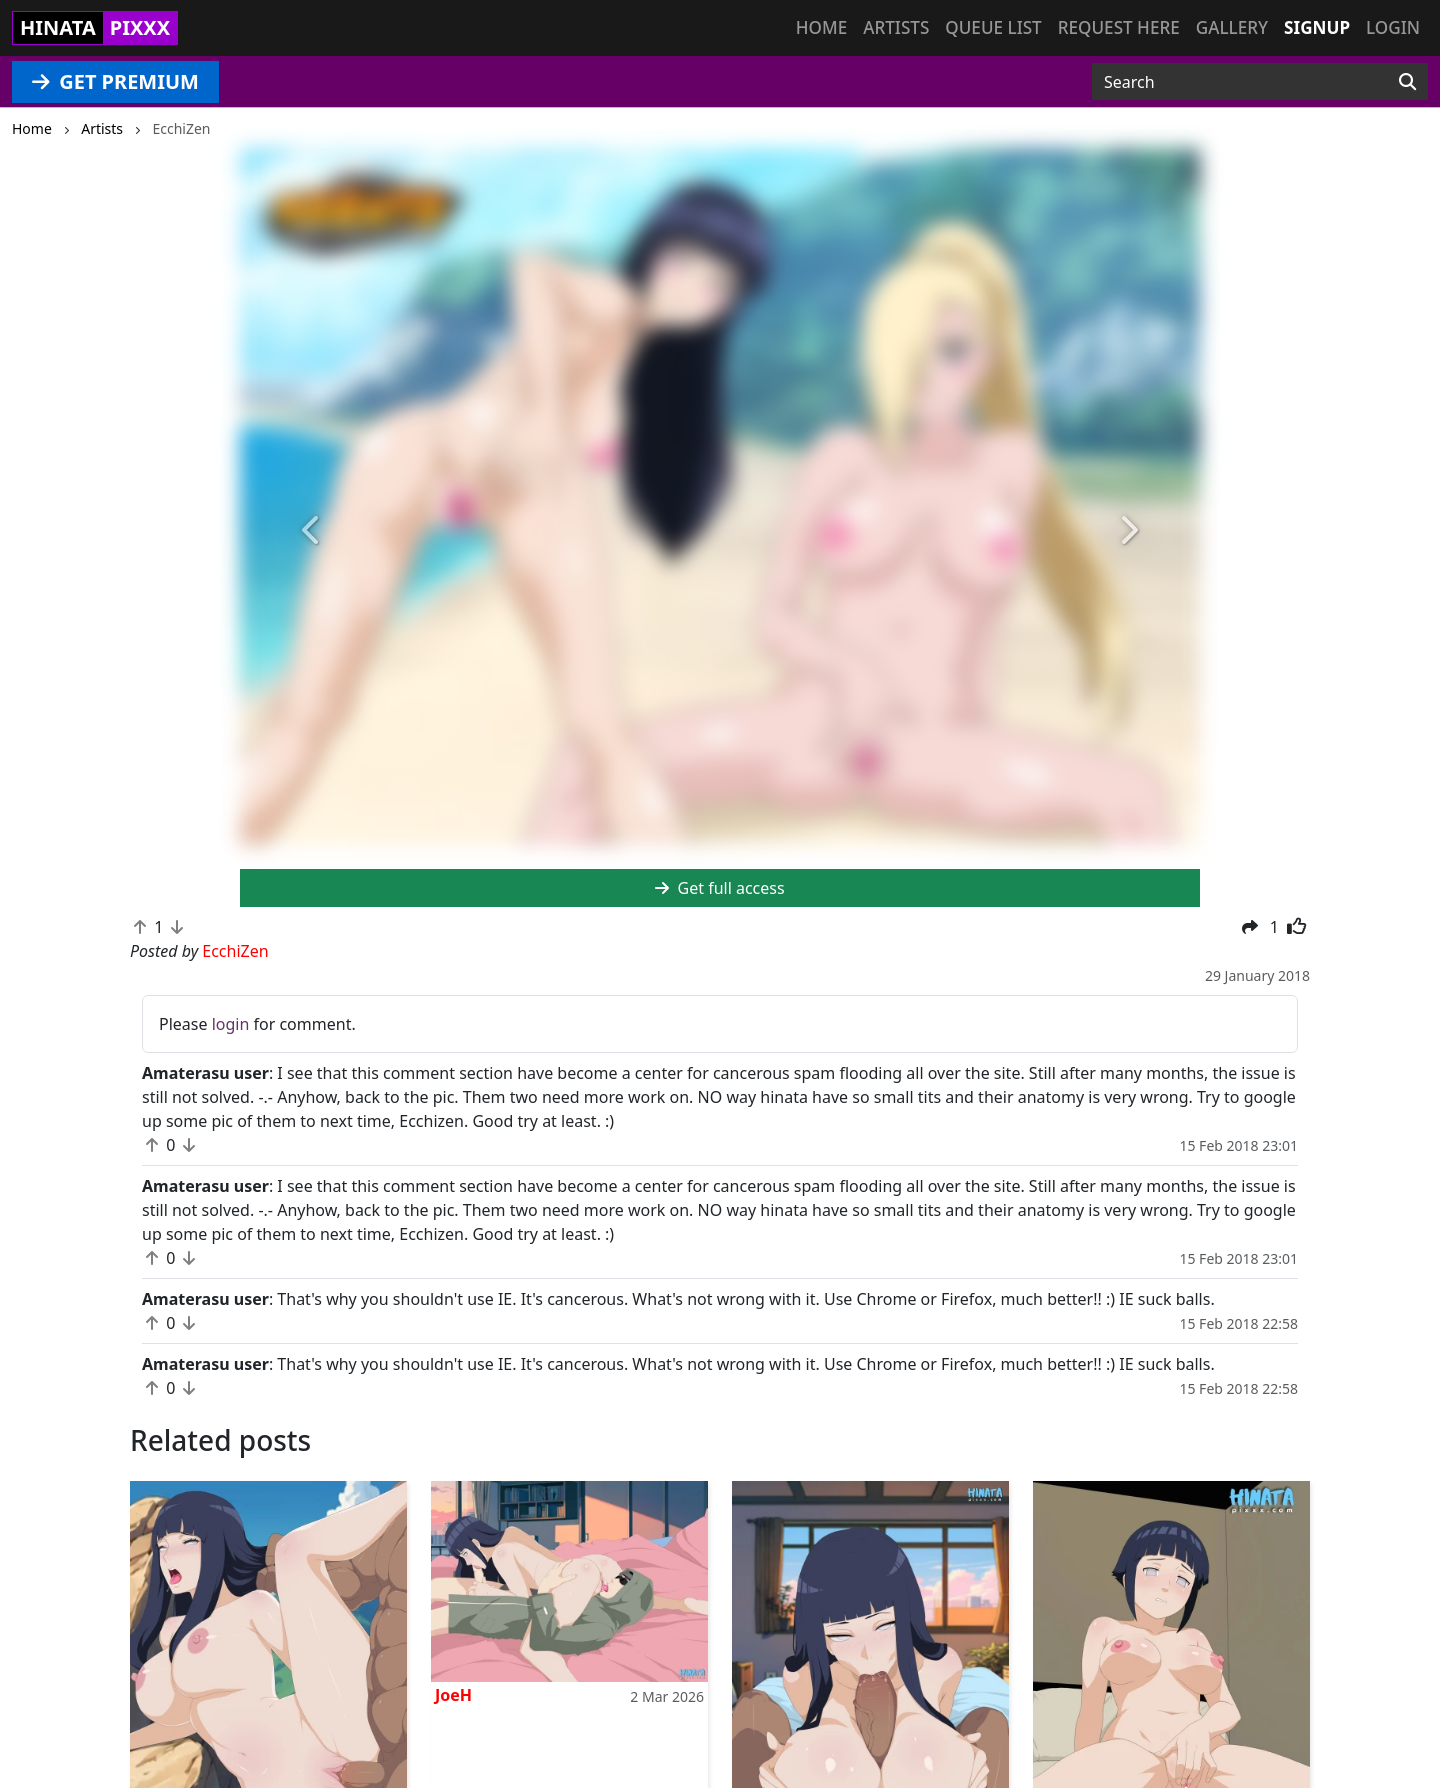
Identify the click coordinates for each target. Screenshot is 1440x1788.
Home (821, 27)
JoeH (453, 1695)
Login (1393, 27)
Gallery (1232, 27)
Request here (1119, 27)
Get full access (719, 888)
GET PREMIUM (115, 81)
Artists (896, 27)
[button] (312, 531)
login (231, 1024)
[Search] (1407, 82)
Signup (1317, 27)
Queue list (993, 27)
